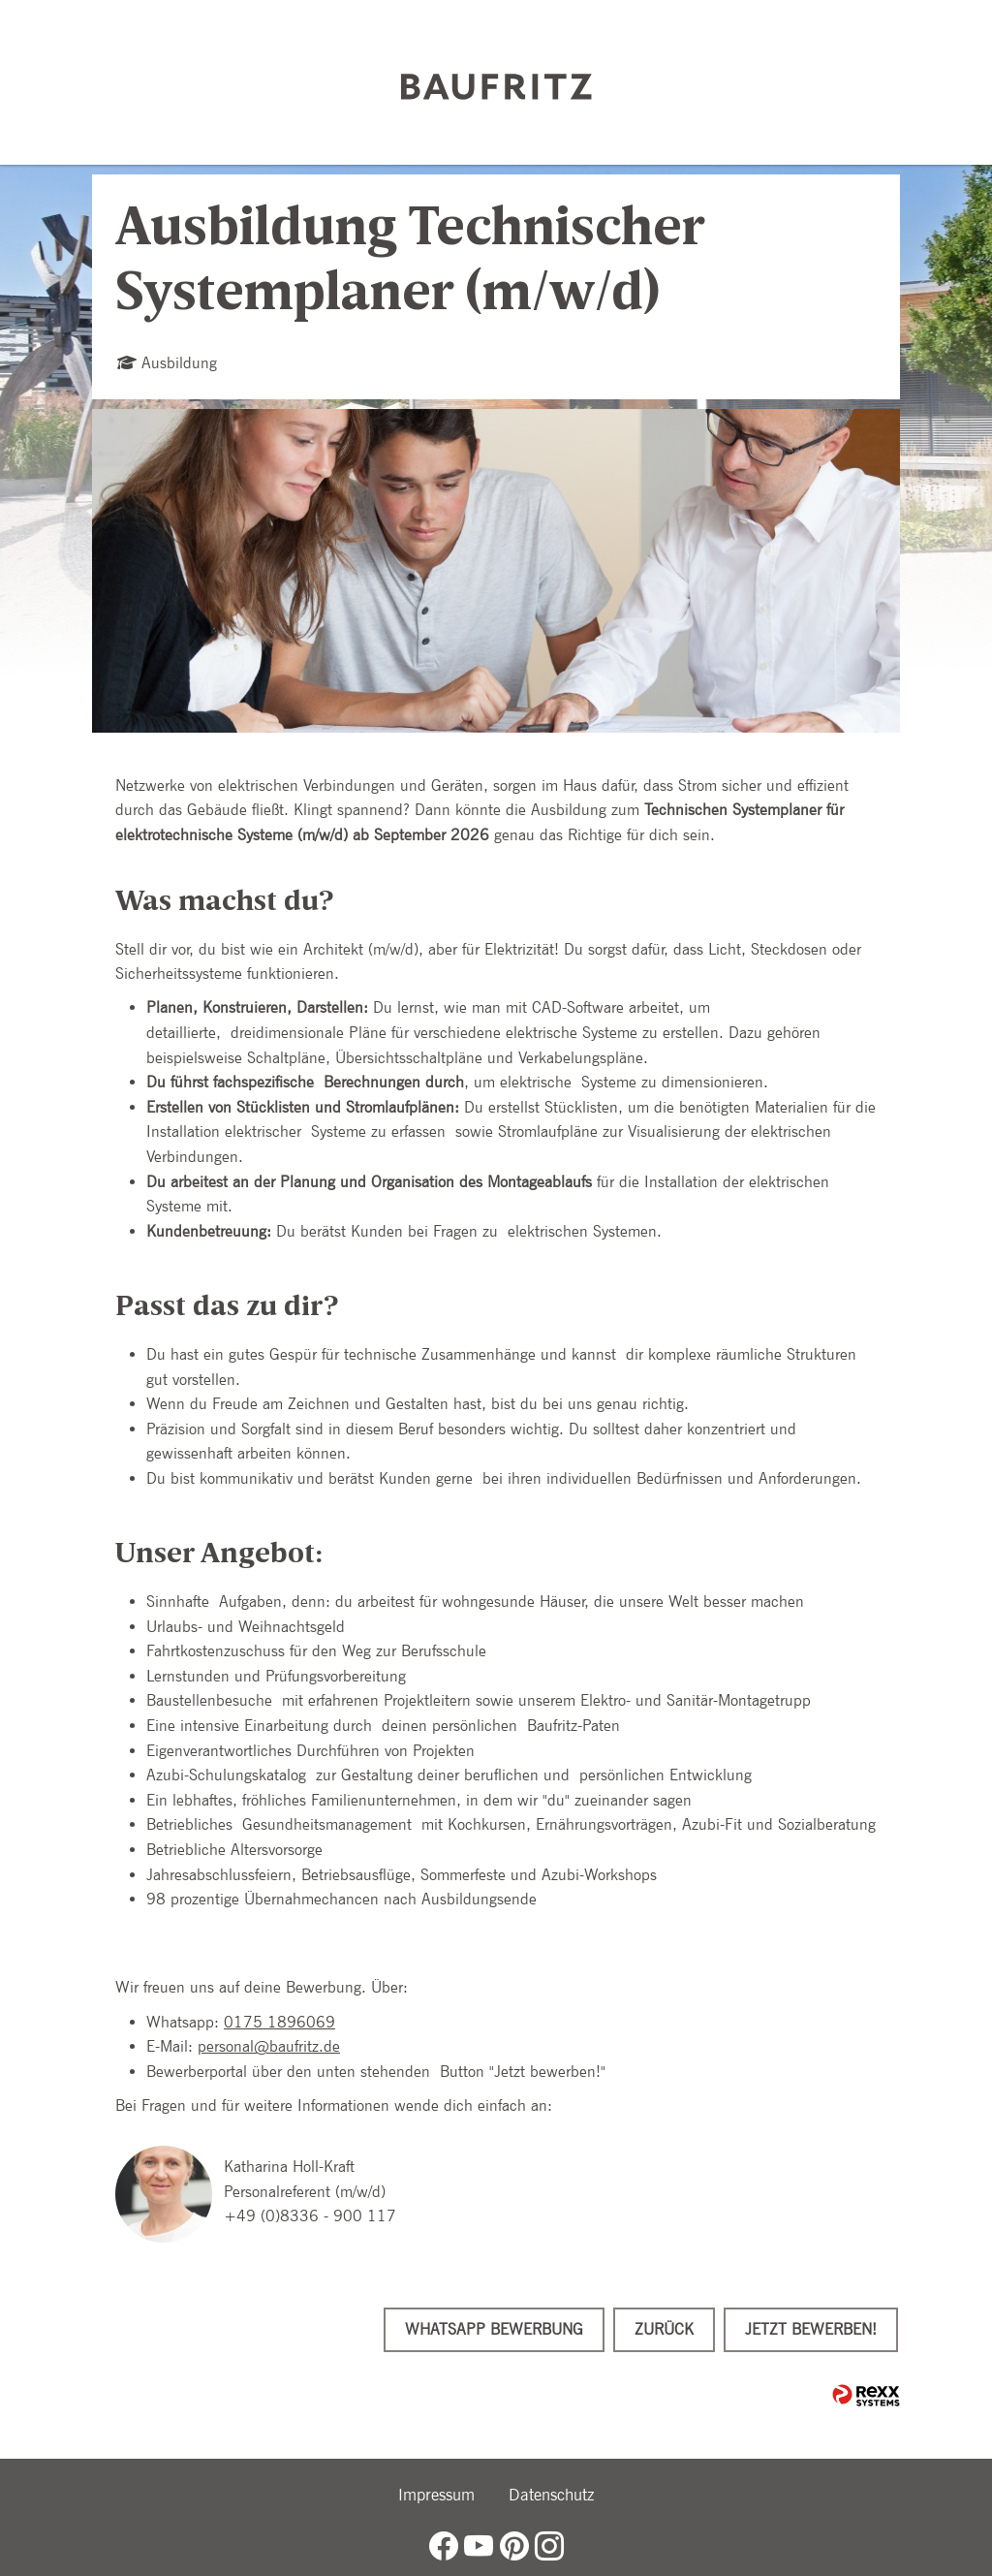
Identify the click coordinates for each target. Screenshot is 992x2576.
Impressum (436, 2494)
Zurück (664, 2329)
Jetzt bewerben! (811, 2329)
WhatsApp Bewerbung (494, 2329)
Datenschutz (551, 2494)
